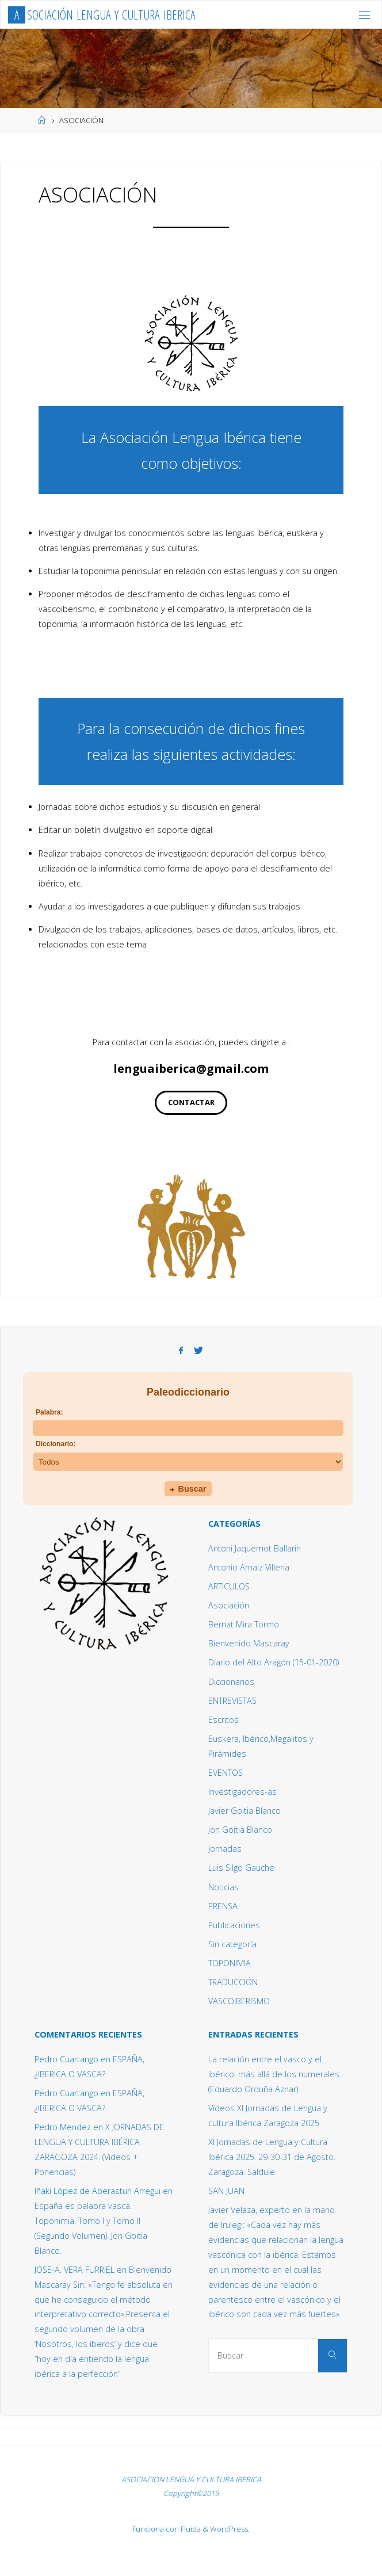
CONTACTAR (191, 1102)
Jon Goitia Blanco (240, 1829)
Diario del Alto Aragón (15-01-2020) (273, 1662)
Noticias (223, 1887)
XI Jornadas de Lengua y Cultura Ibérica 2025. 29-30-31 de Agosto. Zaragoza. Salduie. (271, 2157)
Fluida (190, 2529)
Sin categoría (232, 1944)
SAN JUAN (226, 2190)
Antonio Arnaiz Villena (248, 1567)
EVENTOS (225, 1772)
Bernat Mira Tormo (243, 1624)
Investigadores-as (242, 1791)
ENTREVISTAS (232, 1700)
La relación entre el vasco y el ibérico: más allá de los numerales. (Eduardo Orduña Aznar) (274, 2074)
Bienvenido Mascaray (248, 1643)
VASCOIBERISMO (239, 2001)
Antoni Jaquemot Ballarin (254, 1548)
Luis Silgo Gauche (241, 1867)
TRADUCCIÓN (233, 1982)
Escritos (223, 1719)
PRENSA (223, 1906)
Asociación (228, 1605)
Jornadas (225, 1848)
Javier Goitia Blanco (244, 1810)
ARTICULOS (229, 1586)
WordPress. (230, 2529)
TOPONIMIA (229, 1963)
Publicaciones (234, 1925)
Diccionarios (231, 1681)
